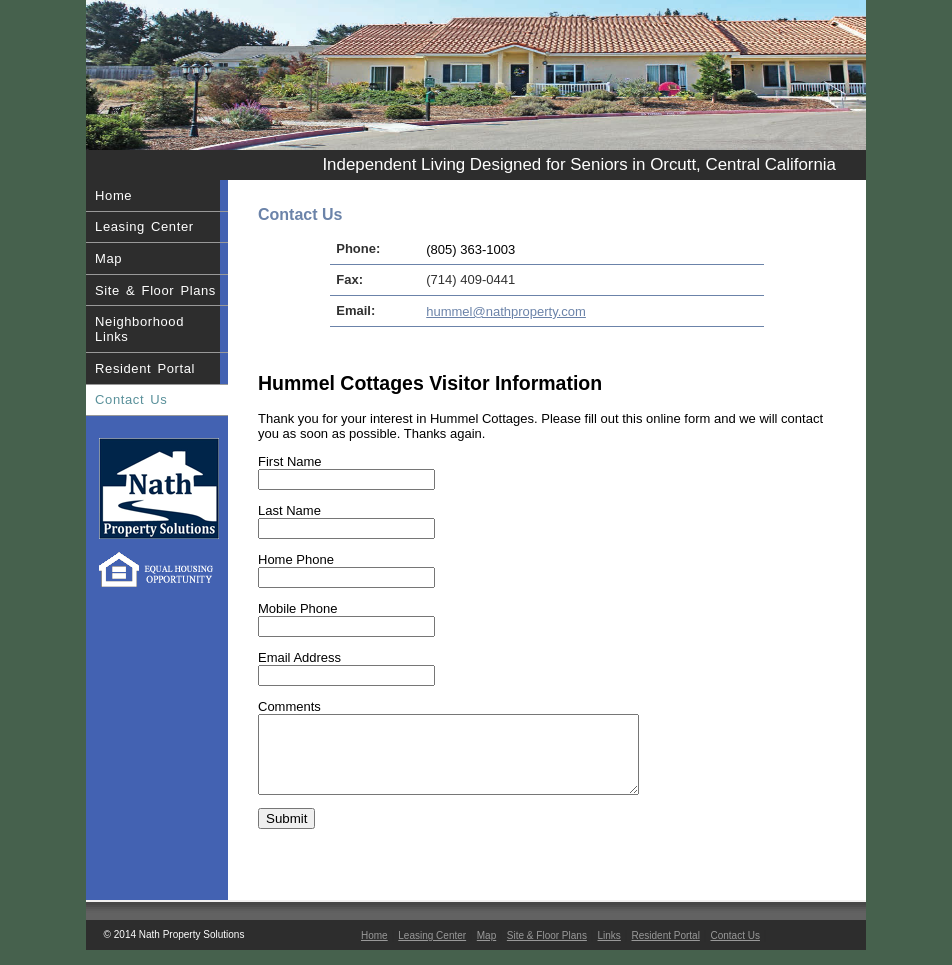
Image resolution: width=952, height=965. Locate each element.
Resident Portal (145, 368)
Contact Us (131, 399)
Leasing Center (144, 226)
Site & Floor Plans (155, 290)
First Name (290, 461)
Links (609, 950)
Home (113, 195)
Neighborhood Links (139, 329)
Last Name (289, 510)
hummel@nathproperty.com (506, 311)
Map (108, 258)
